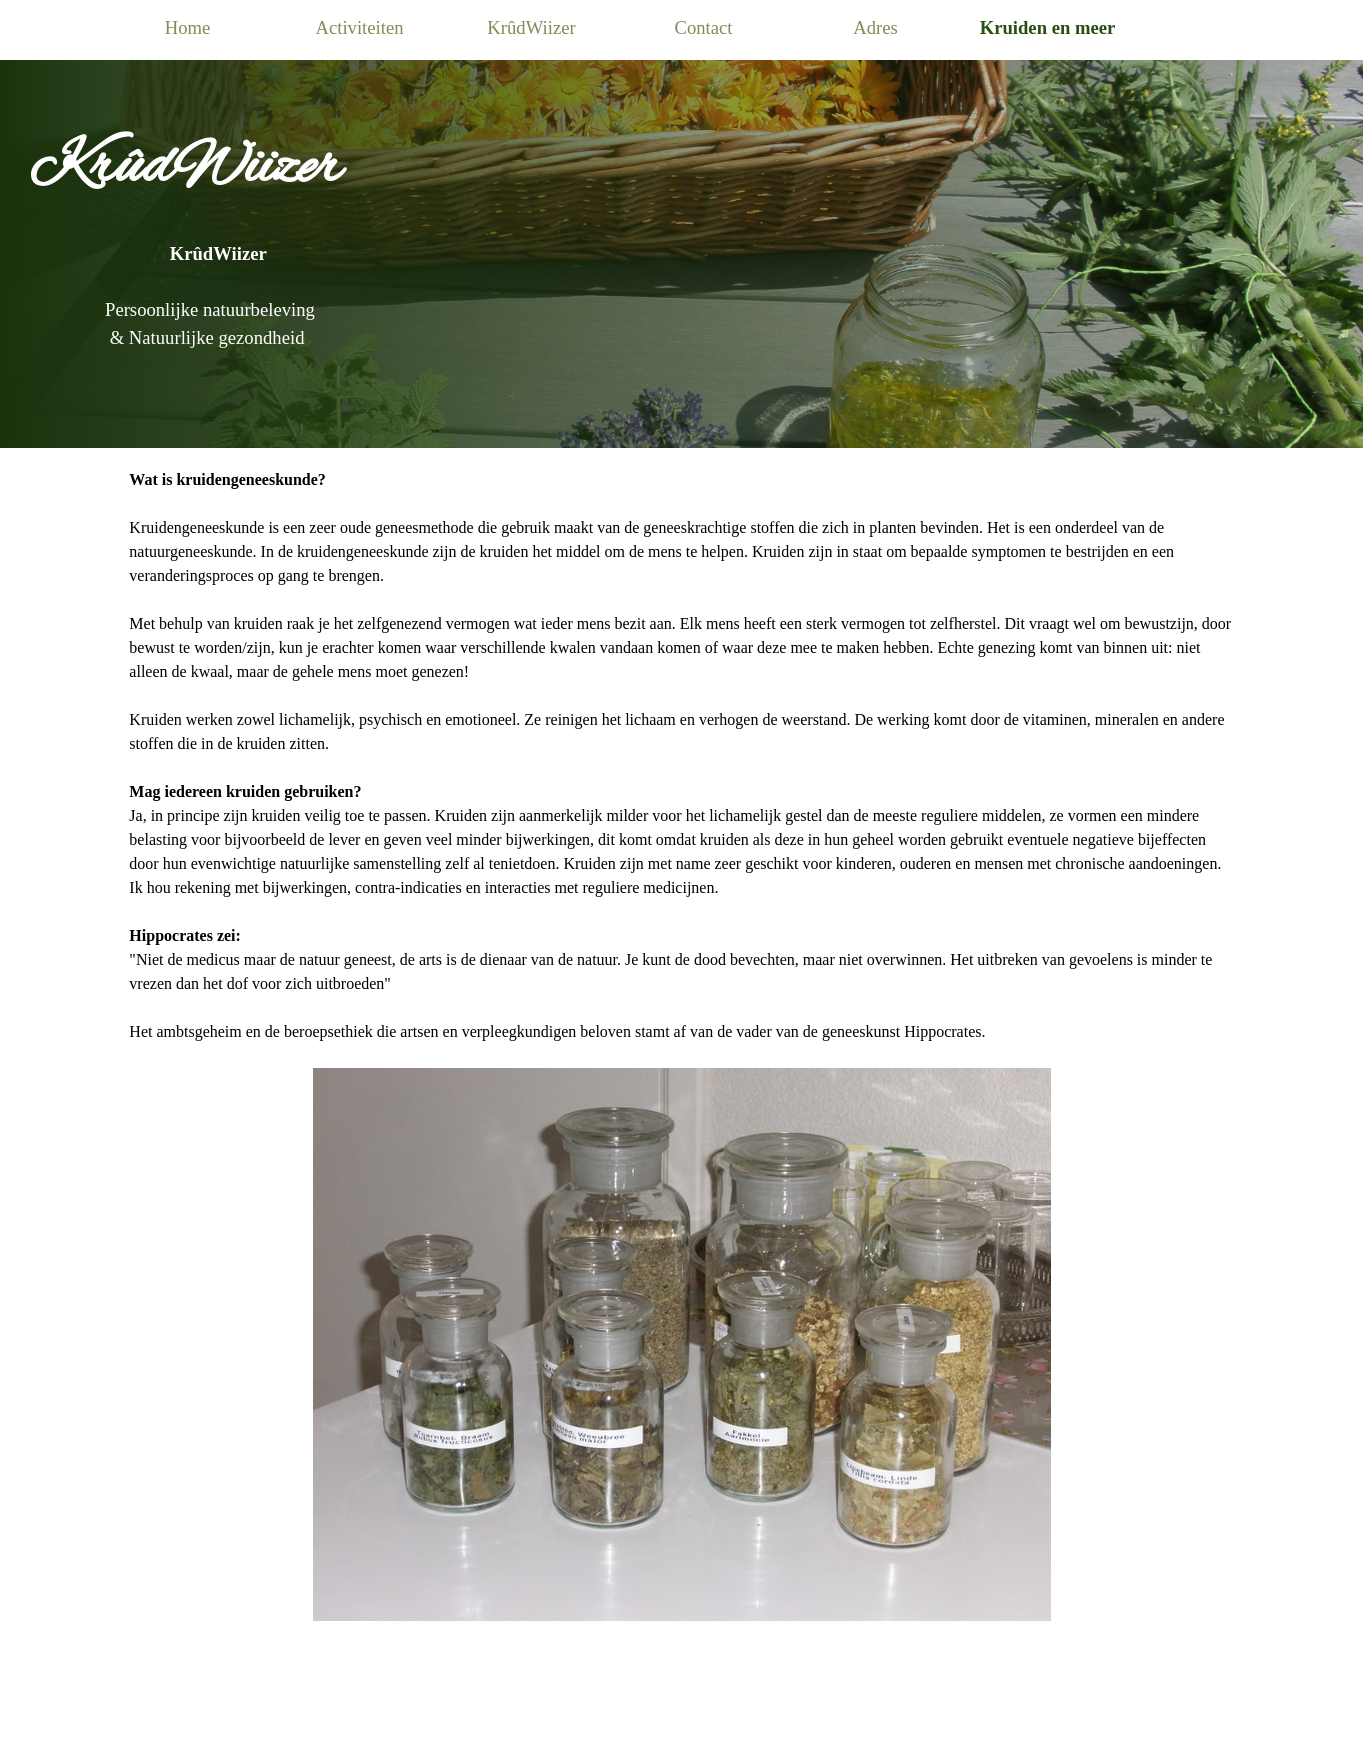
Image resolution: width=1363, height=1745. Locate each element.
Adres (875, 27)
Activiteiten (359, 27)
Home (188, 27)
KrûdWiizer (531, 27)
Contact (703, 27)
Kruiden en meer (1048, 27)
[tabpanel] (681, 224)
